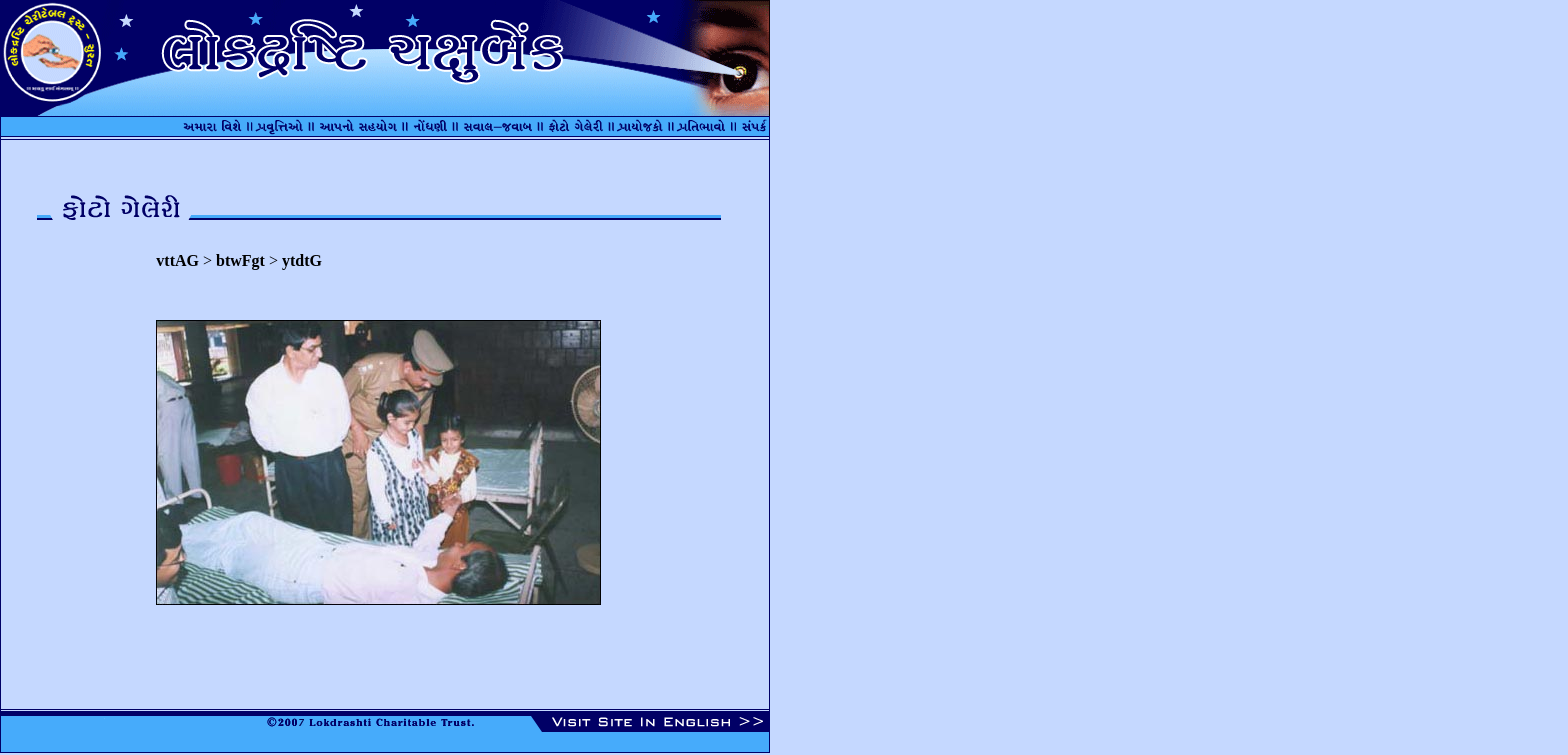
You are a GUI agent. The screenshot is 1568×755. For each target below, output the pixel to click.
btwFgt (240, 260)
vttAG (177, 260)
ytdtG (302, 260)
